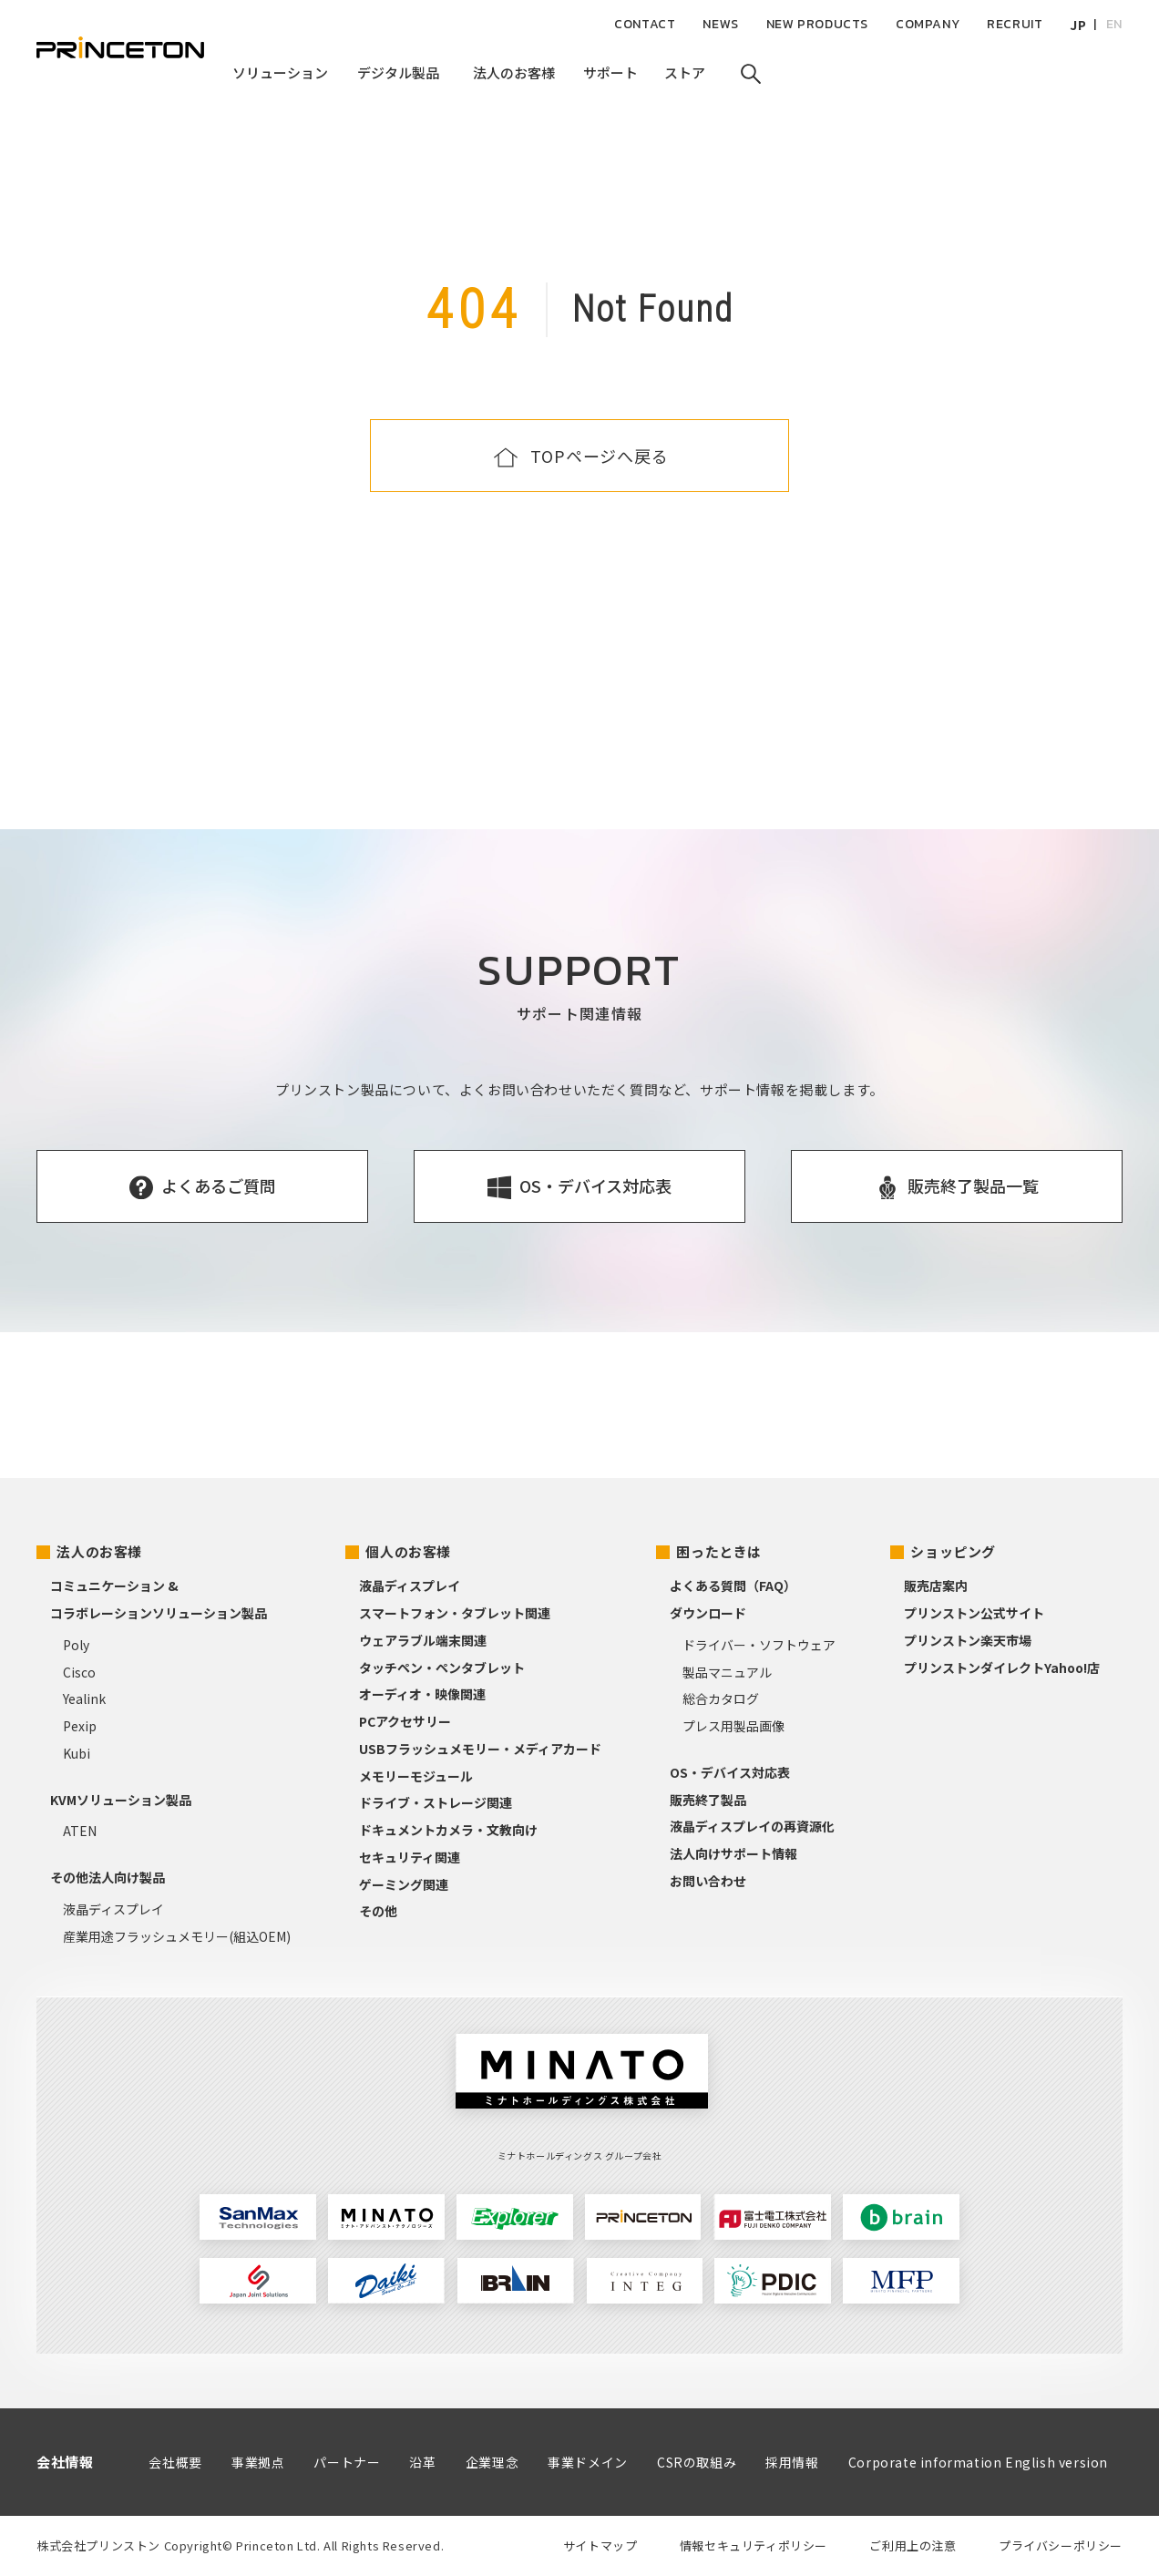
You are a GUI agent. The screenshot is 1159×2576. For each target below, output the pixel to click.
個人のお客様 (408, 1551)
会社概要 (175, 2462)
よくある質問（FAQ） (733, 1585)
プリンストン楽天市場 (967, 1640)
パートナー (346, 2462)
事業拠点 (257, 2462)
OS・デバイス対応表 (730, 1772)
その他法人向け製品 (107, 1877)
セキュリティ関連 (409, 1857)
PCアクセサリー (405, 1721)
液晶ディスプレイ (113, 1909)
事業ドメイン (588, 2462)
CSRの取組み (696, 2462)
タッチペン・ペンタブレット (442, 1667)
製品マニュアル (727, 1672)
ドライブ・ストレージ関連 (435, 1802)
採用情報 (791, 2462)
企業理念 (492, 2462)
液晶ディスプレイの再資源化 (752, 1826)
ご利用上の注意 (912, 2545)
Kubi (76, 1753)
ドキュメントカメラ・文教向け (448, 1830)
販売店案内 (936, 1585)
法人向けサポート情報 (733, 1853)
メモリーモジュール (416, 1776)
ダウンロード (708, 1613)
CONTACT (644, 24)
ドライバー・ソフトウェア (759, 1645)
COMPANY (927, 24)
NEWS (720, 24)
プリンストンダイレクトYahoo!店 (1002, 1667)
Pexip (80, 1726)
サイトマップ (600, 2545)
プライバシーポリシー (1061, 2545)
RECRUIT (1014, 24)
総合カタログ (720, 1698)
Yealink (84, 1698)
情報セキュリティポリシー (753, 2545)
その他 (378, 1911)
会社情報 (64, 2461)
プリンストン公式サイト (974, 1613)
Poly (76, 1645)
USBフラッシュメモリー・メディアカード (480, 1749)
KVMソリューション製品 (120, 1800)
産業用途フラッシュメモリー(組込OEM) (177, 1936)
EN (1114, 24)
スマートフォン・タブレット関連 (454, 1613)
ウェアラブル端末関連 (423, 1640)
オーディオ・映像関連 (422, 1694)
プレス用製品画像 (733, 1726)
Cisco (79, 1672)
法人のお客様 (99, 1551)
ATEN (80, 1831)
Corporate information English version (978, 2462)
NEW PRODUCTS (817, 24)
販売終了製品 (708, 1800)
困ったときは (719, 1551)
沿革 (422, 2462)
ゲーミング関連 (403, 1884)
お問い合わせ (708, 1881)
